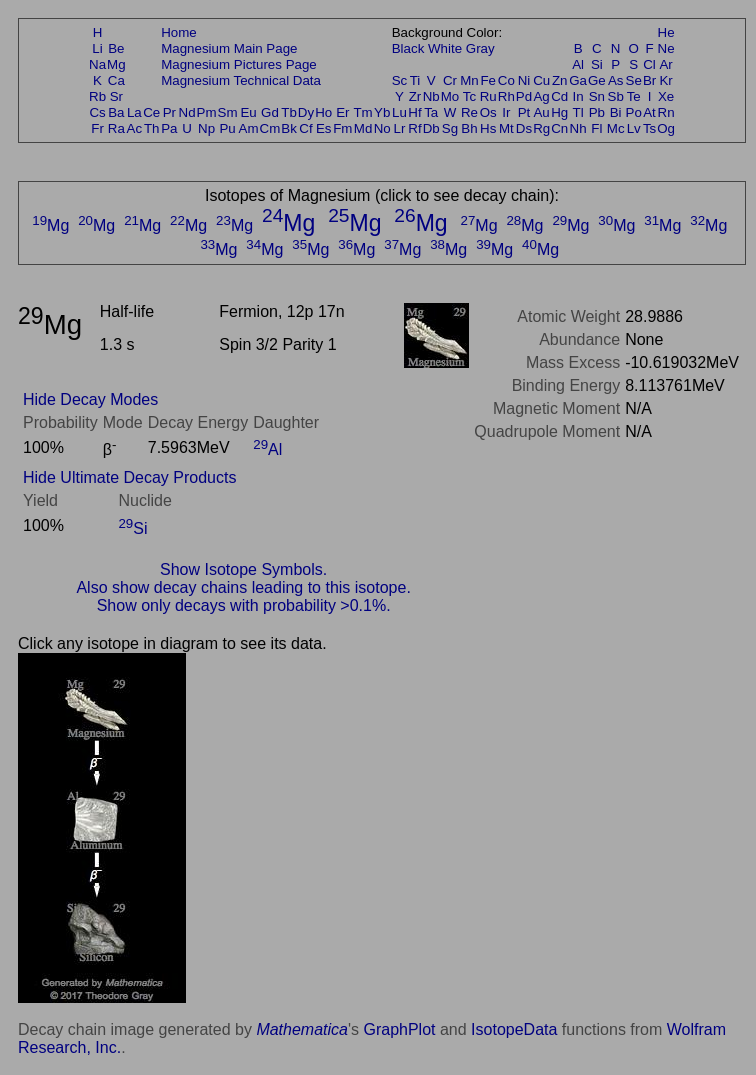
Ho (323, 112)
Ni (524, 80)
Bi (616, 112)
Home (179, 32)
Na (97, 64)
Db (431, 128)
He (666, 32)
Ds (524, 128)
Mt (506, 128)
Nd (187, 112)
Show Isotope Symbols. (243, 569)
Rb (97, 96)
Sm (228, 112)
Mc (616, 128)
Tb (289, 112)
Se (634, 80)
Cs (97, 112)
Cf (305, 128)
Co (506, 80)
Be (116, 48)
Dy (306, 112)
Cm (270, 128)
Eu (248, 112)
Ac (135, 128)
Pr (169, 112)
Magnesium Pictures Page (239, 64)
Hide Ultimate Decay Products (129, 477)
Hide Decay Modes (90, 399)
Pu (227, 128)
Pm (207, 112)
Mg (116, 64)
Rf (414, 128)
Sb (616, 96)
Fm (342, 128)
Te (634, 96)
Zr (415, 96)
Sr (116, 96)
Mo (450, 96)
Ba (116, 112)
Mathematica (302, 1029)
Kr (665, 80)
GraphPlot (399, 1029)
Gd (270, 112)
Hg (559, 112)
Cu (541, 80)
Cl (649, 64)
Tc (469, 96)
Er (342, 112)
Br (649, 80)
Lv (634, 128)
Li (97, 48)
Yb (382, 112)
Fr (97, 128)
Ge (597, 80)
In (578, 96)
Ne (666, 48)
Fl (596, 128)
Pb (597, 112)
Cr (450, 80)
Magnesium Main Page (229, 48)
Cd (559, 96)
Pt (524, 112)
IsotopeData (514, 1029)
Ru (488, 96)
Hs (488, 128)
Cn (559, 128)
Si (597, 64)
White (445, 48)
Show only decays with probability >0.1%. (244, 605)
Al (578, 64)
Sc (400, 80)
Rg (541, 128)
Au (541, 112)
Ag (541, 96)
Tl (578, 112)
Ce (151, 112)
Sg (450, 128)
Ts (649, 128)
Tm (362, 112)
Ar (665, 64)
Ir (506, 112)
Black (408, 48)
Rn (666, 112)
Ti (415, 80)
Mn (469, 80)
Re (469, 112)
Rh (506, 96)
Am (249, 128)
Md (363, 128)
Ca (116, 80)
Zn (560, 80)
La (134, 112)
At (649, 112)
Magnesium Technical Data (241, 80)
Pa (169, 128)
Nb (431, 96)
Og (666, 128)
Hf (414, 112)
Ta (431, 112)
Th (152, 128)
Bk (289, 128)
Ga (578, 80)
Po (634, 112)
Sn (597, 96)
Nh (578, 128)
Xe (666, 96)
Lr (400, 128)
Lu (399, 112)
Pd (524, 96)
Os (488, 112)
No (382, 128)
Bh (469, 128)
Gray (480, 48)
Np (206, 128)
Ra (116, 128)
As (616, 80)
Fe (488, 80)
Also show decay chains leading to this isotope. (243, 587)
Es (324, 128)
